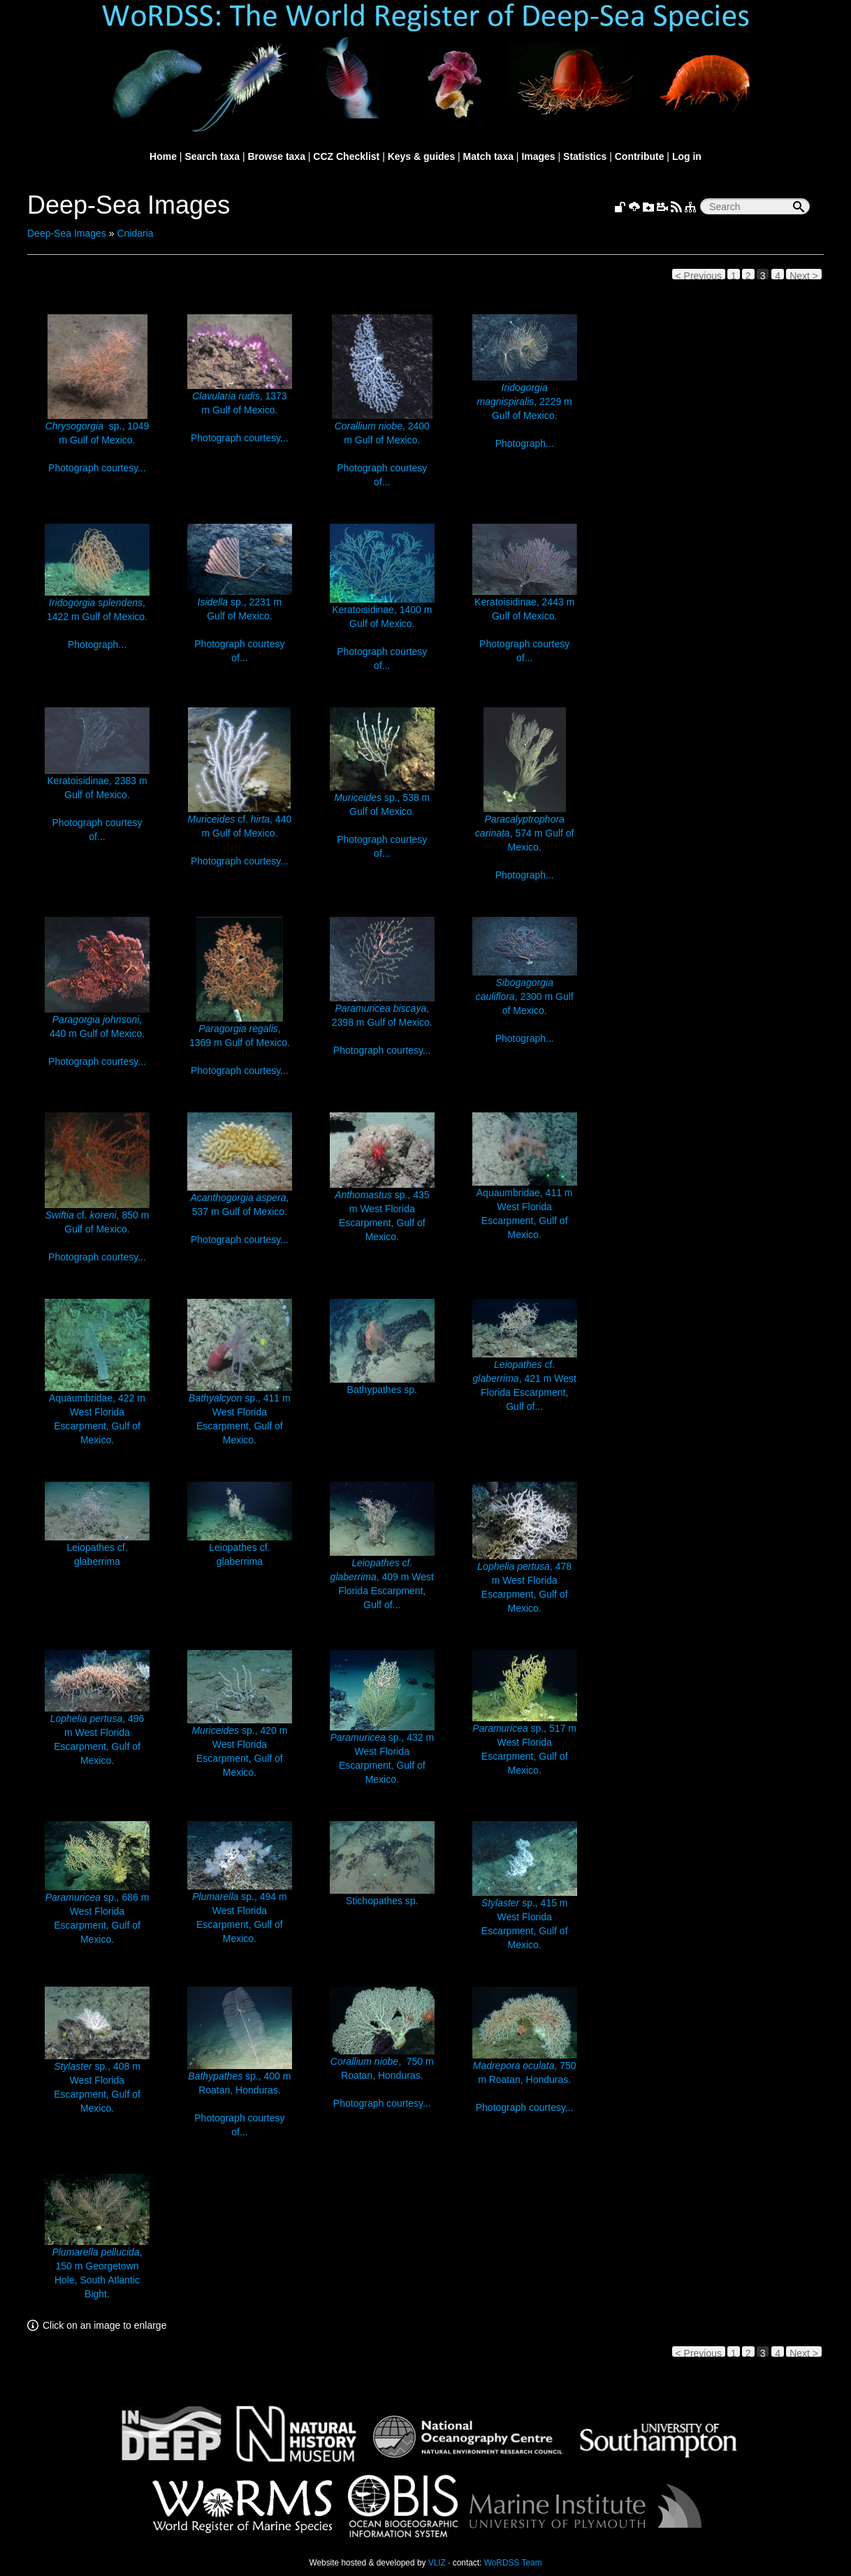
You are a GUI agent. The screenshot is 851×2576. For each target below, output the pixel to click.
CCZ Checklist (346, 156)
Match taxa (488, 156)
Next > (804, 274)
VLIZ (437, 2563)
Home (163, 156)
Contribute (639, 156)
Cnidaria (135, 233)
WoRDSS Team (513, 2563)
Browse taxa (276, 156)
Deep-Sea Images (66, 233)
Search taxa (212, 156)
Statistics (584, 156)
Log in (686, 156)
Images (538, 156)
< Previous (699, 274)
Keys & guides (421, 156)
